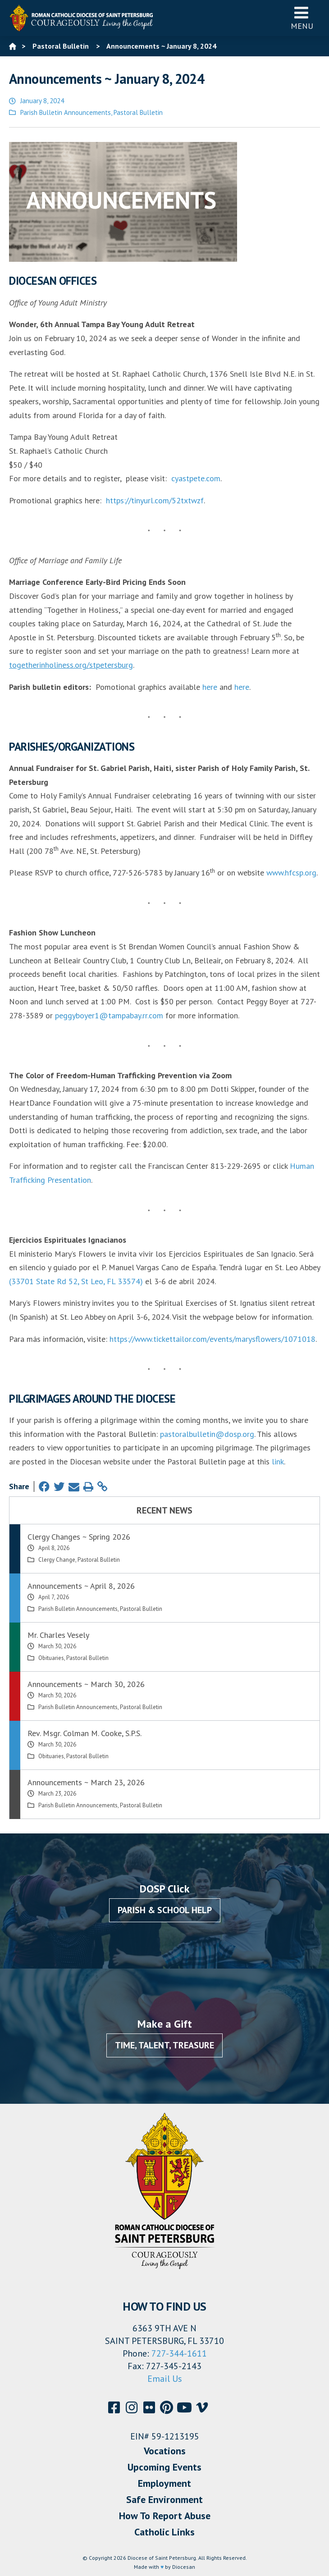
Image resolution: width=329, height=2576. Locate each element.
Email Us (164, 2379)
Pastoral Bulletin (138, 112)
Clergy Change (56, 1560)
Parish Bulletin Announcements (65, 112)
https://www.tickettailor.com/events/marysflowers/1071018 (212, 1339)
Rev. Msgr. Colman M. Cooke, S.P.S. (84, 1733)
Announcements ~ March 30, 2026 (86, 1684)
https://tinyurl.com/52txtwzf (155, 500)
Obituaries (51, 1658)
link (278, 1461)
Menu (302, 18)
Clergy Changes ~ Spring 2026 (78, 1537)
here (209, 687)
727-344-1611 (179, 2353)
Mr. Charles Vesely (58, 1635)
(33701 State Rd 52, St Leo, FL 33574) (76, 1281)
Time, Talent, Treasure (164, 2045)
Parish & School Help (165, 1910)
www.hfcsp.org (291, 872)
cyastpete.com (195, 478)
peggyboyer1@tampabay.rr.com (109, 1015)
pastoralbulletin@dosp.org (207, 1434)
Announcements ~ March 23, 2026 (86, 1782)
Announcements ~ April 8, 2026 (81, 1586)
